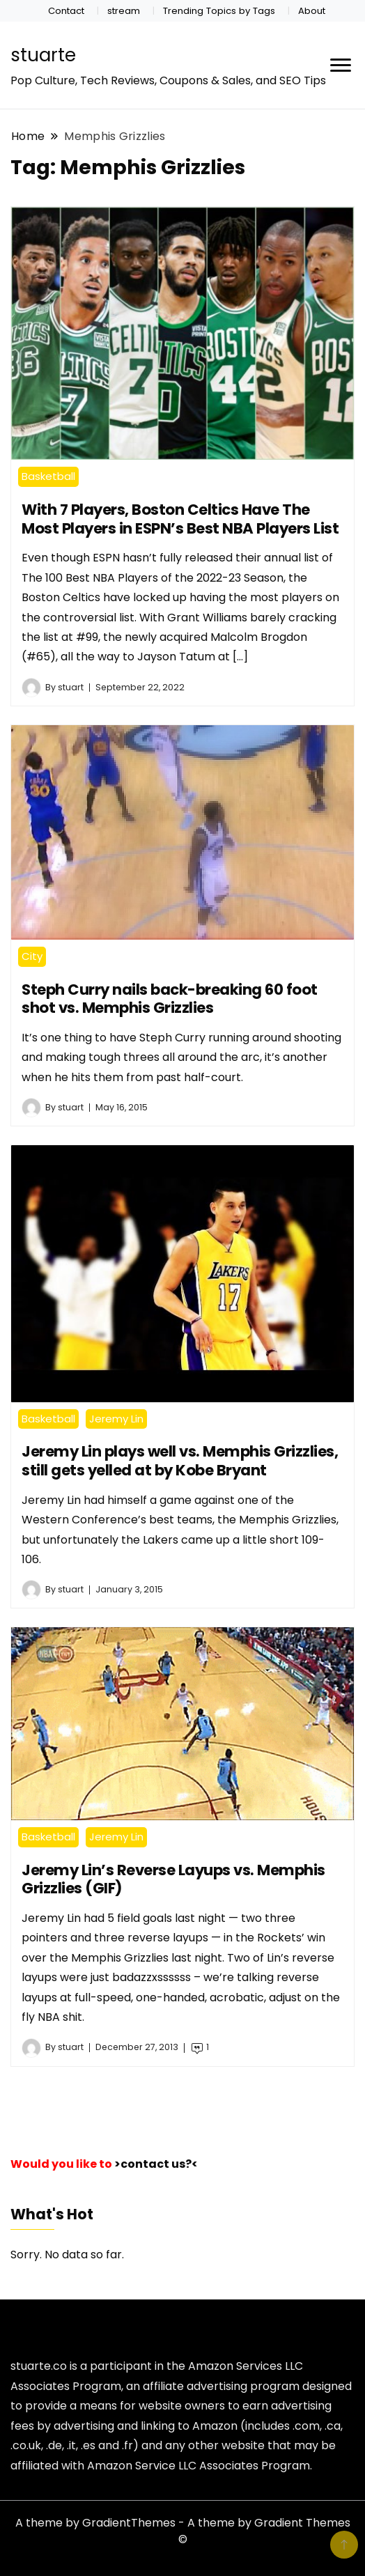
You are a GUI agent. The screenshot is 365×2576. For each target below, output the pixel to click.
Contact (66, 10)
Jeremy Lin (116, 1418)
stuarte (43, 55)
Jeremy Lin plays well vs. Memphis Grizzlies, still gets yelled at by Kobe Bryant (180, 1460)
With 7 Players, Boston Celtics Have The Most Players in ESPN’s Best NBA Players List (180, 518)
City (32, 956)
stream (123, 10)
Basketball (48, 476)
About (311, 10)
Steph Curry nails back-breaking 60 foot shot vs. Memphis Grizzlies (170, 998)
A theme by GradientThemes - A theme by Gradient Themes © (182, 2531)
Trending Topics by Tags (219, 10)
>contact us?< (156, 2164)
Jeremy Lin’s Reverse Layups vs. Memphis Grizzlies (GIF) (173, 1879)
